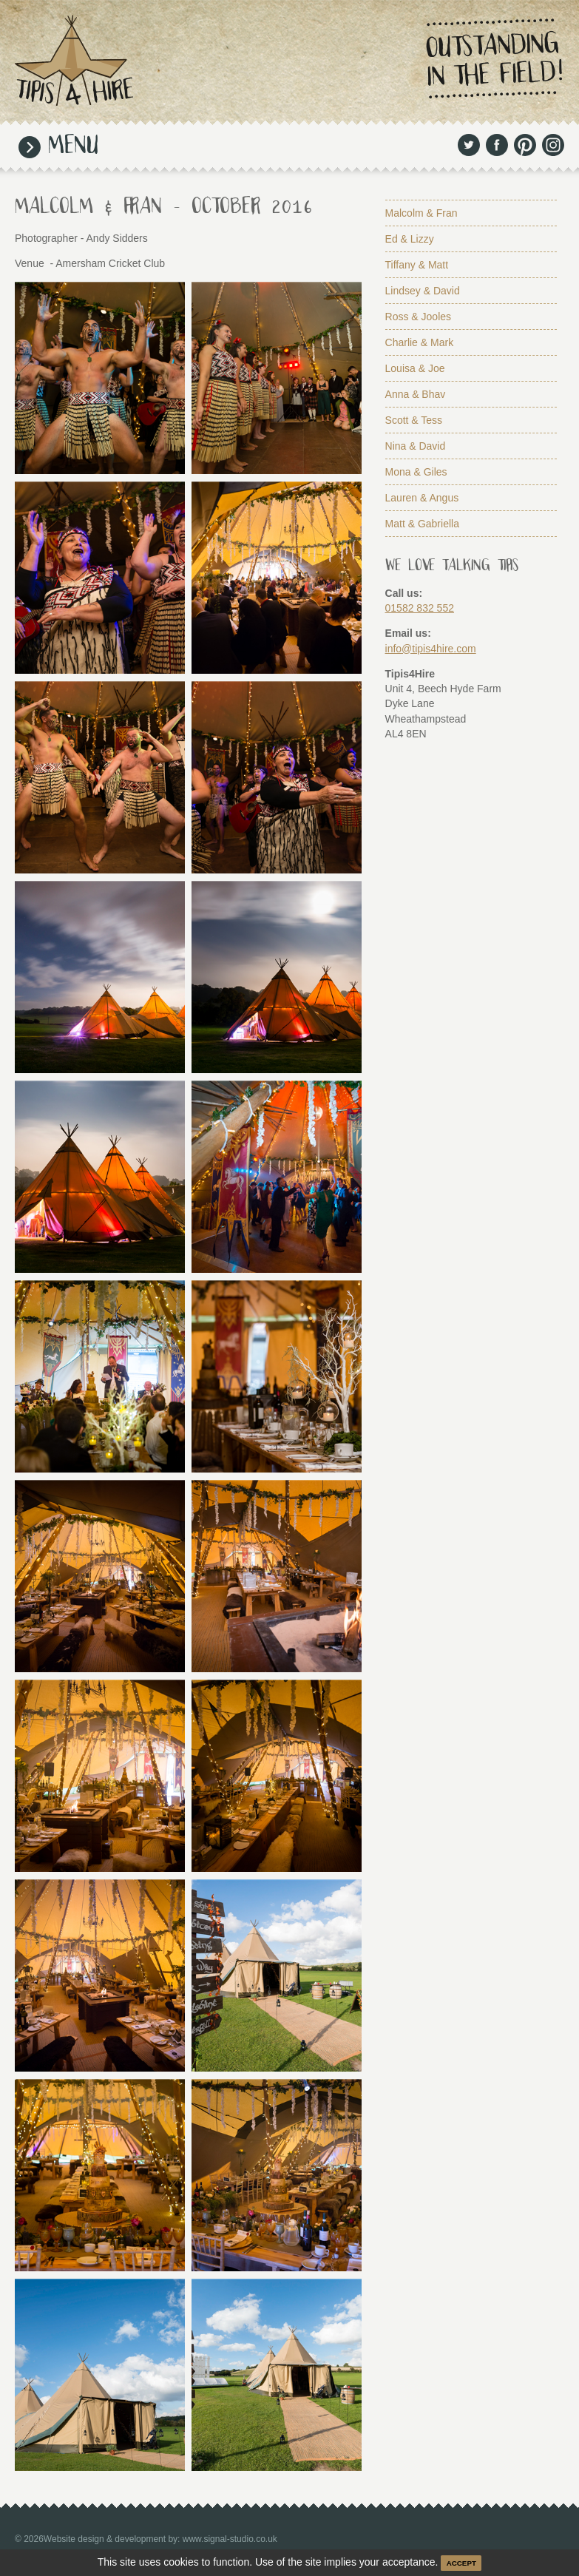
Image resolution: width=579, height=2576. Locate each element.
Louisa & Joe (415, 368)
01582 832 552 (419, 608)
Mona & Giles (416, 472)
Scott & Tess (414, 420)
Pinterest (525, 145)
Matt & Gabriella (422, 524)
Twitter (469, 145)
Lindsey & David (422, 291)
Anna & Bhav (415, 394)
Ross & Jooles (418, 316)
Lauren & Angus (422, 498)
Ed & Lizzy (409, 239)
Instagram (553, 145)
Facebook (497, 145)
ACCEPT (461, 2563)
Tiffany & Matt (417, 265)
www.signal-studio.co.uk (230, 2539)
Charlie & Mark (419, 342)
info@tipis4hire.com (430, 649)
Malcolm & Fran (421, 213)
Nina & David (415, 446)
